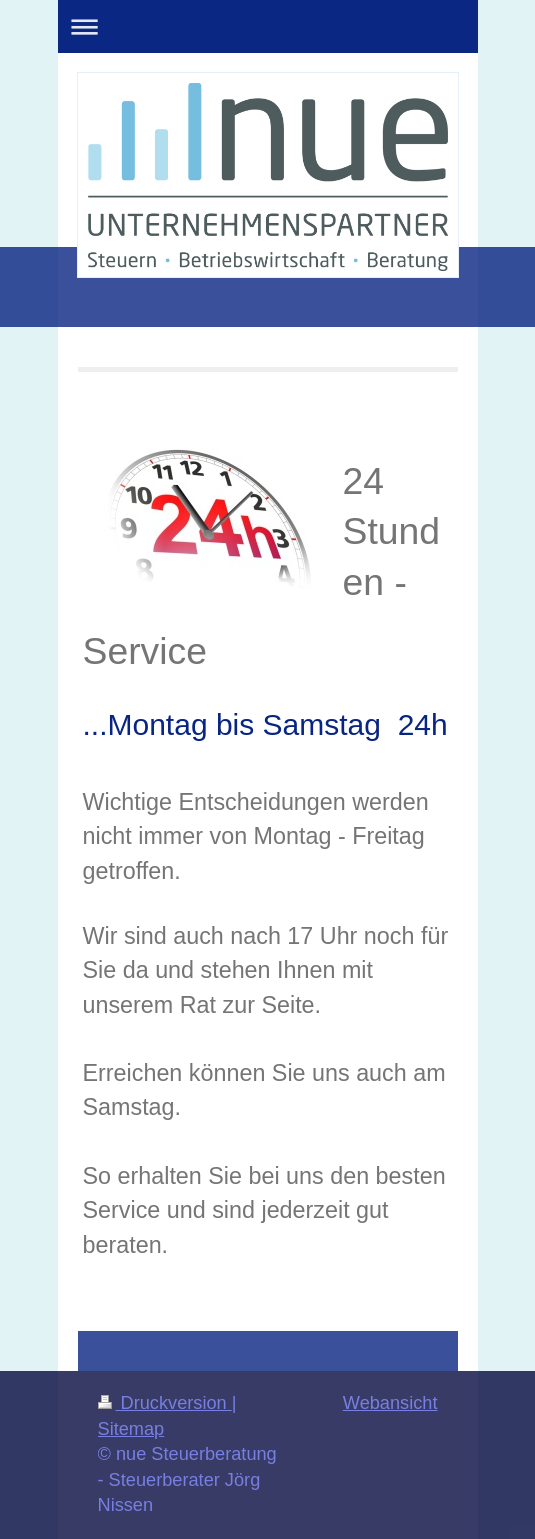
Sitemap (131, 1429)
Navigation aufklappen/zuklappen (268, 26)
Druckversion (165, 1403)
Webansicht (390, 1403)
